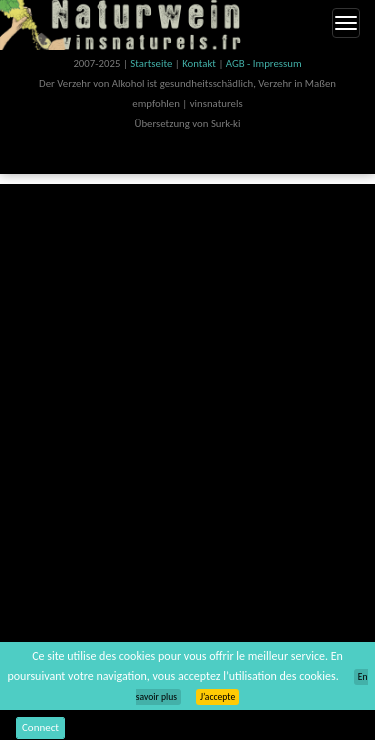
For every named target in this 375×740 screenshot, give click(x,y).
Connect (40, 727)
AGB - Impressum (264, 63)
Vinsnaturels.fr (125, 25)
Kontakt (200, 63)
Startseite (152, 63)
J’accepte (217, 697)
